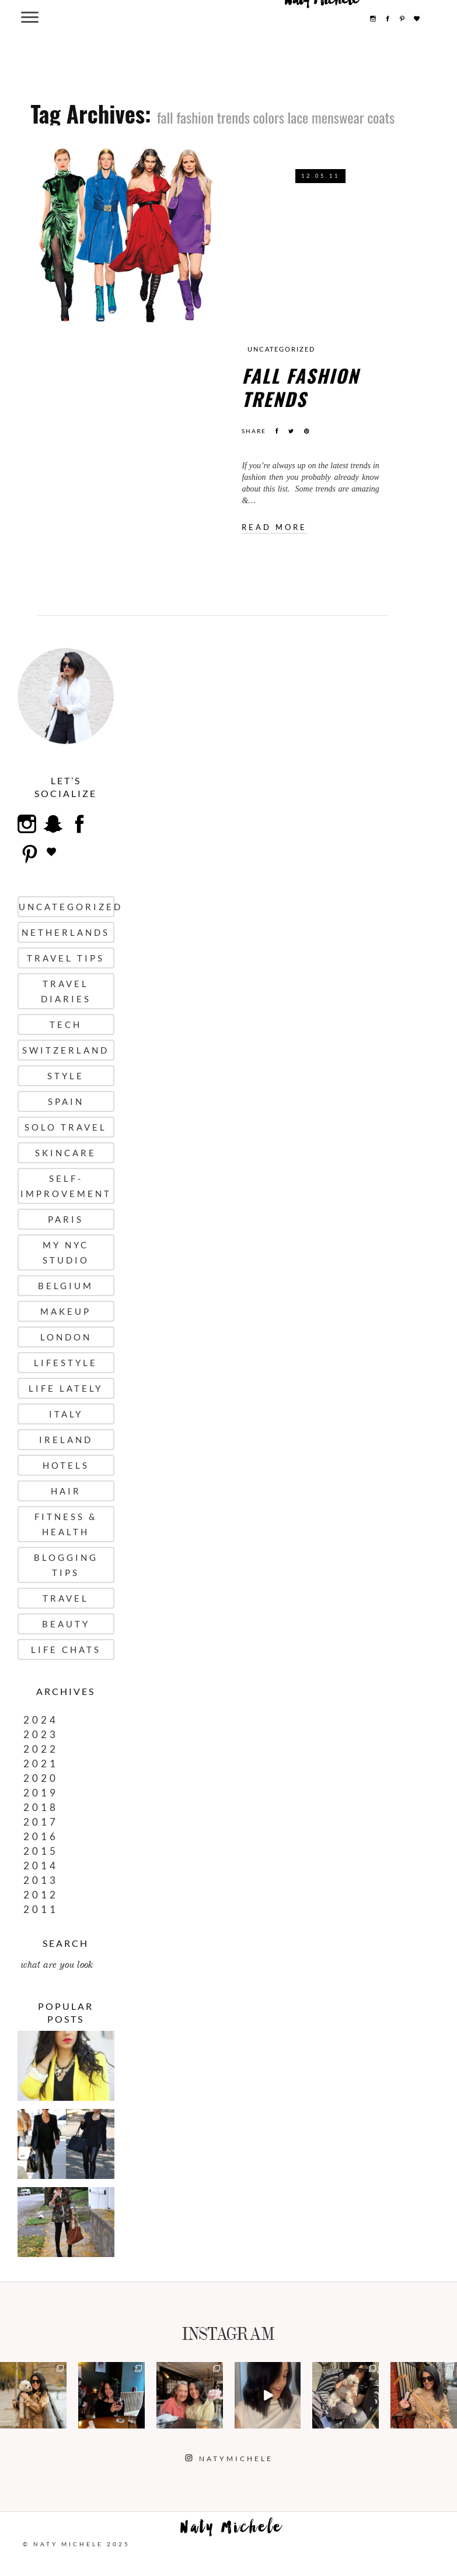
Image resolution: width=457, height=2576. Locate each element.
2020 (40, 1778)
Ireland (66, 1439)
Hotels (66, 1465)
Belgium (65, 1285)
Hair (66, 1491)
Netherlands (66, 932)
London (66, 1337)
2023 (40, 1734)
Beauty (66, 1624)
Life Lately (66, 1388)
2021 (40, 1763)
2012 (40, 1895)
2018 (40, 1807)
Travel (66, 1598)
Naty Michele (231, 2529)
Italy (66, 1414)
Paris (65, 1219)
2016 (40, 1836)
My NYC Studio (66, 1252)
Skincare (65, 1152)
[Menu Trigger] (29, 17)
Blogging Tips (66, 1565)
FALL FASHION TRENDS (300, 387)
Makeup (65, 1311)
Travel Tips (65, 958)
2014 (40, 1865)
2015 (40, 1851)
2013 (40, 1880)
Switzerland (65, 1050)
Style (65, 1076)
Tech (66, 1024)
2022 (40, 1749)
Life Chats (66, 1649)
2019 (40, 1793)
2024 (40, 1720)
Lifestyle (65, 1362)
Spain (66, 1101)
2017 (40, 1822)
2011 (40, 1909)
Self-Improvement (65, 1186)
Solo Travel (66, 1127)
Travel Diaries (66, 991)
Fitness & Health (65, 1524)
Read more (274, 527)
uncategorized (281, 349)
